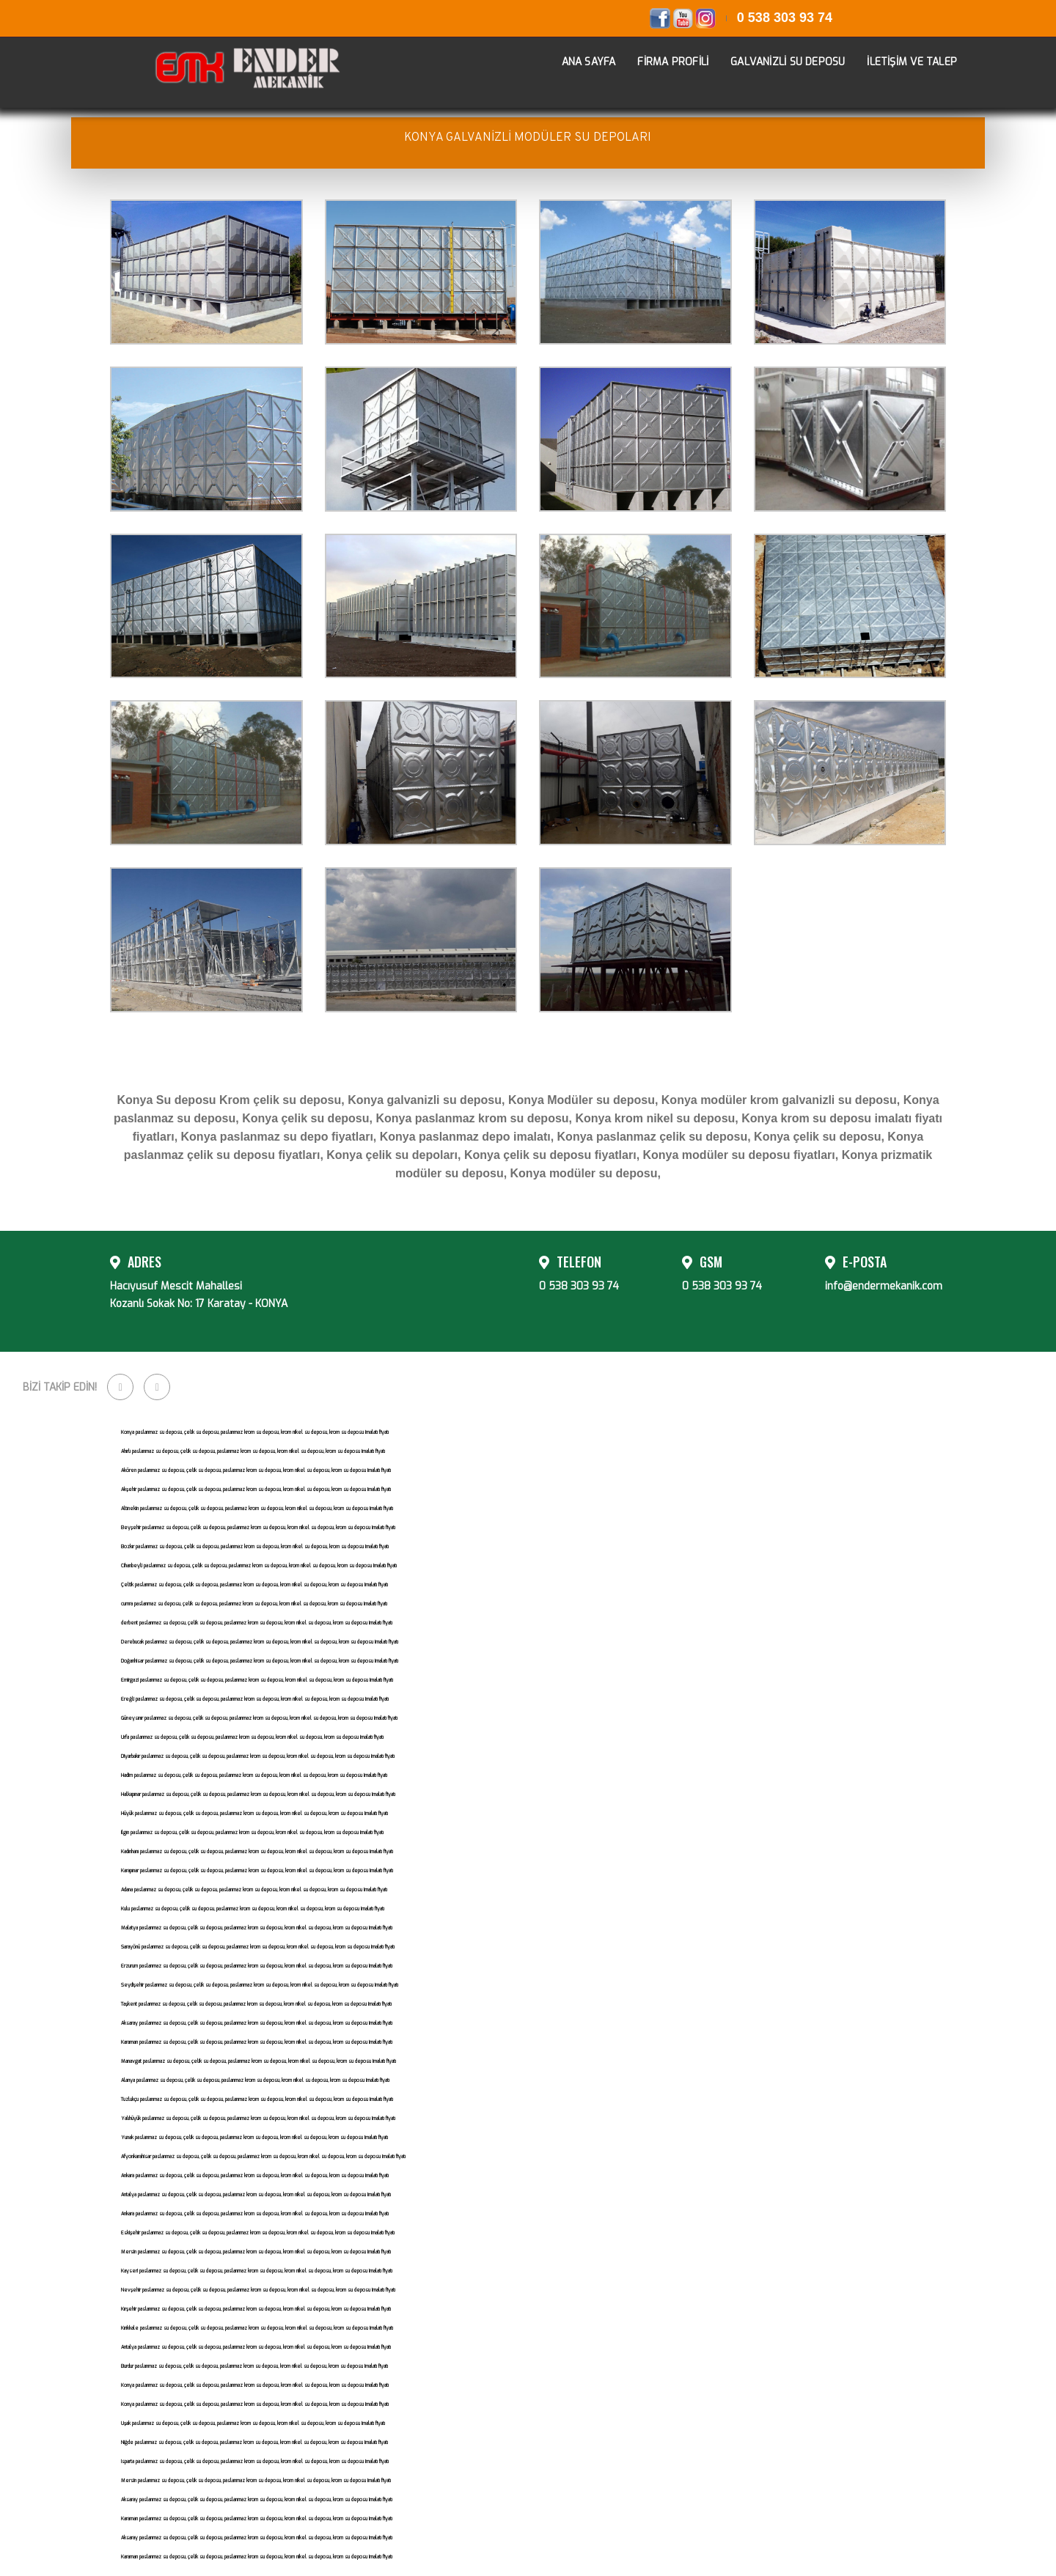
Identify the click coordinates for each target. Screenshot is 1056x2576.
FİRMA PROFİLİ (661, 60)
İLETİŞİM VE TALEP (901, 60)
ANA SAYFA (578, 60)
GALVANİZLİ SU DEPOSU (776, 60)
